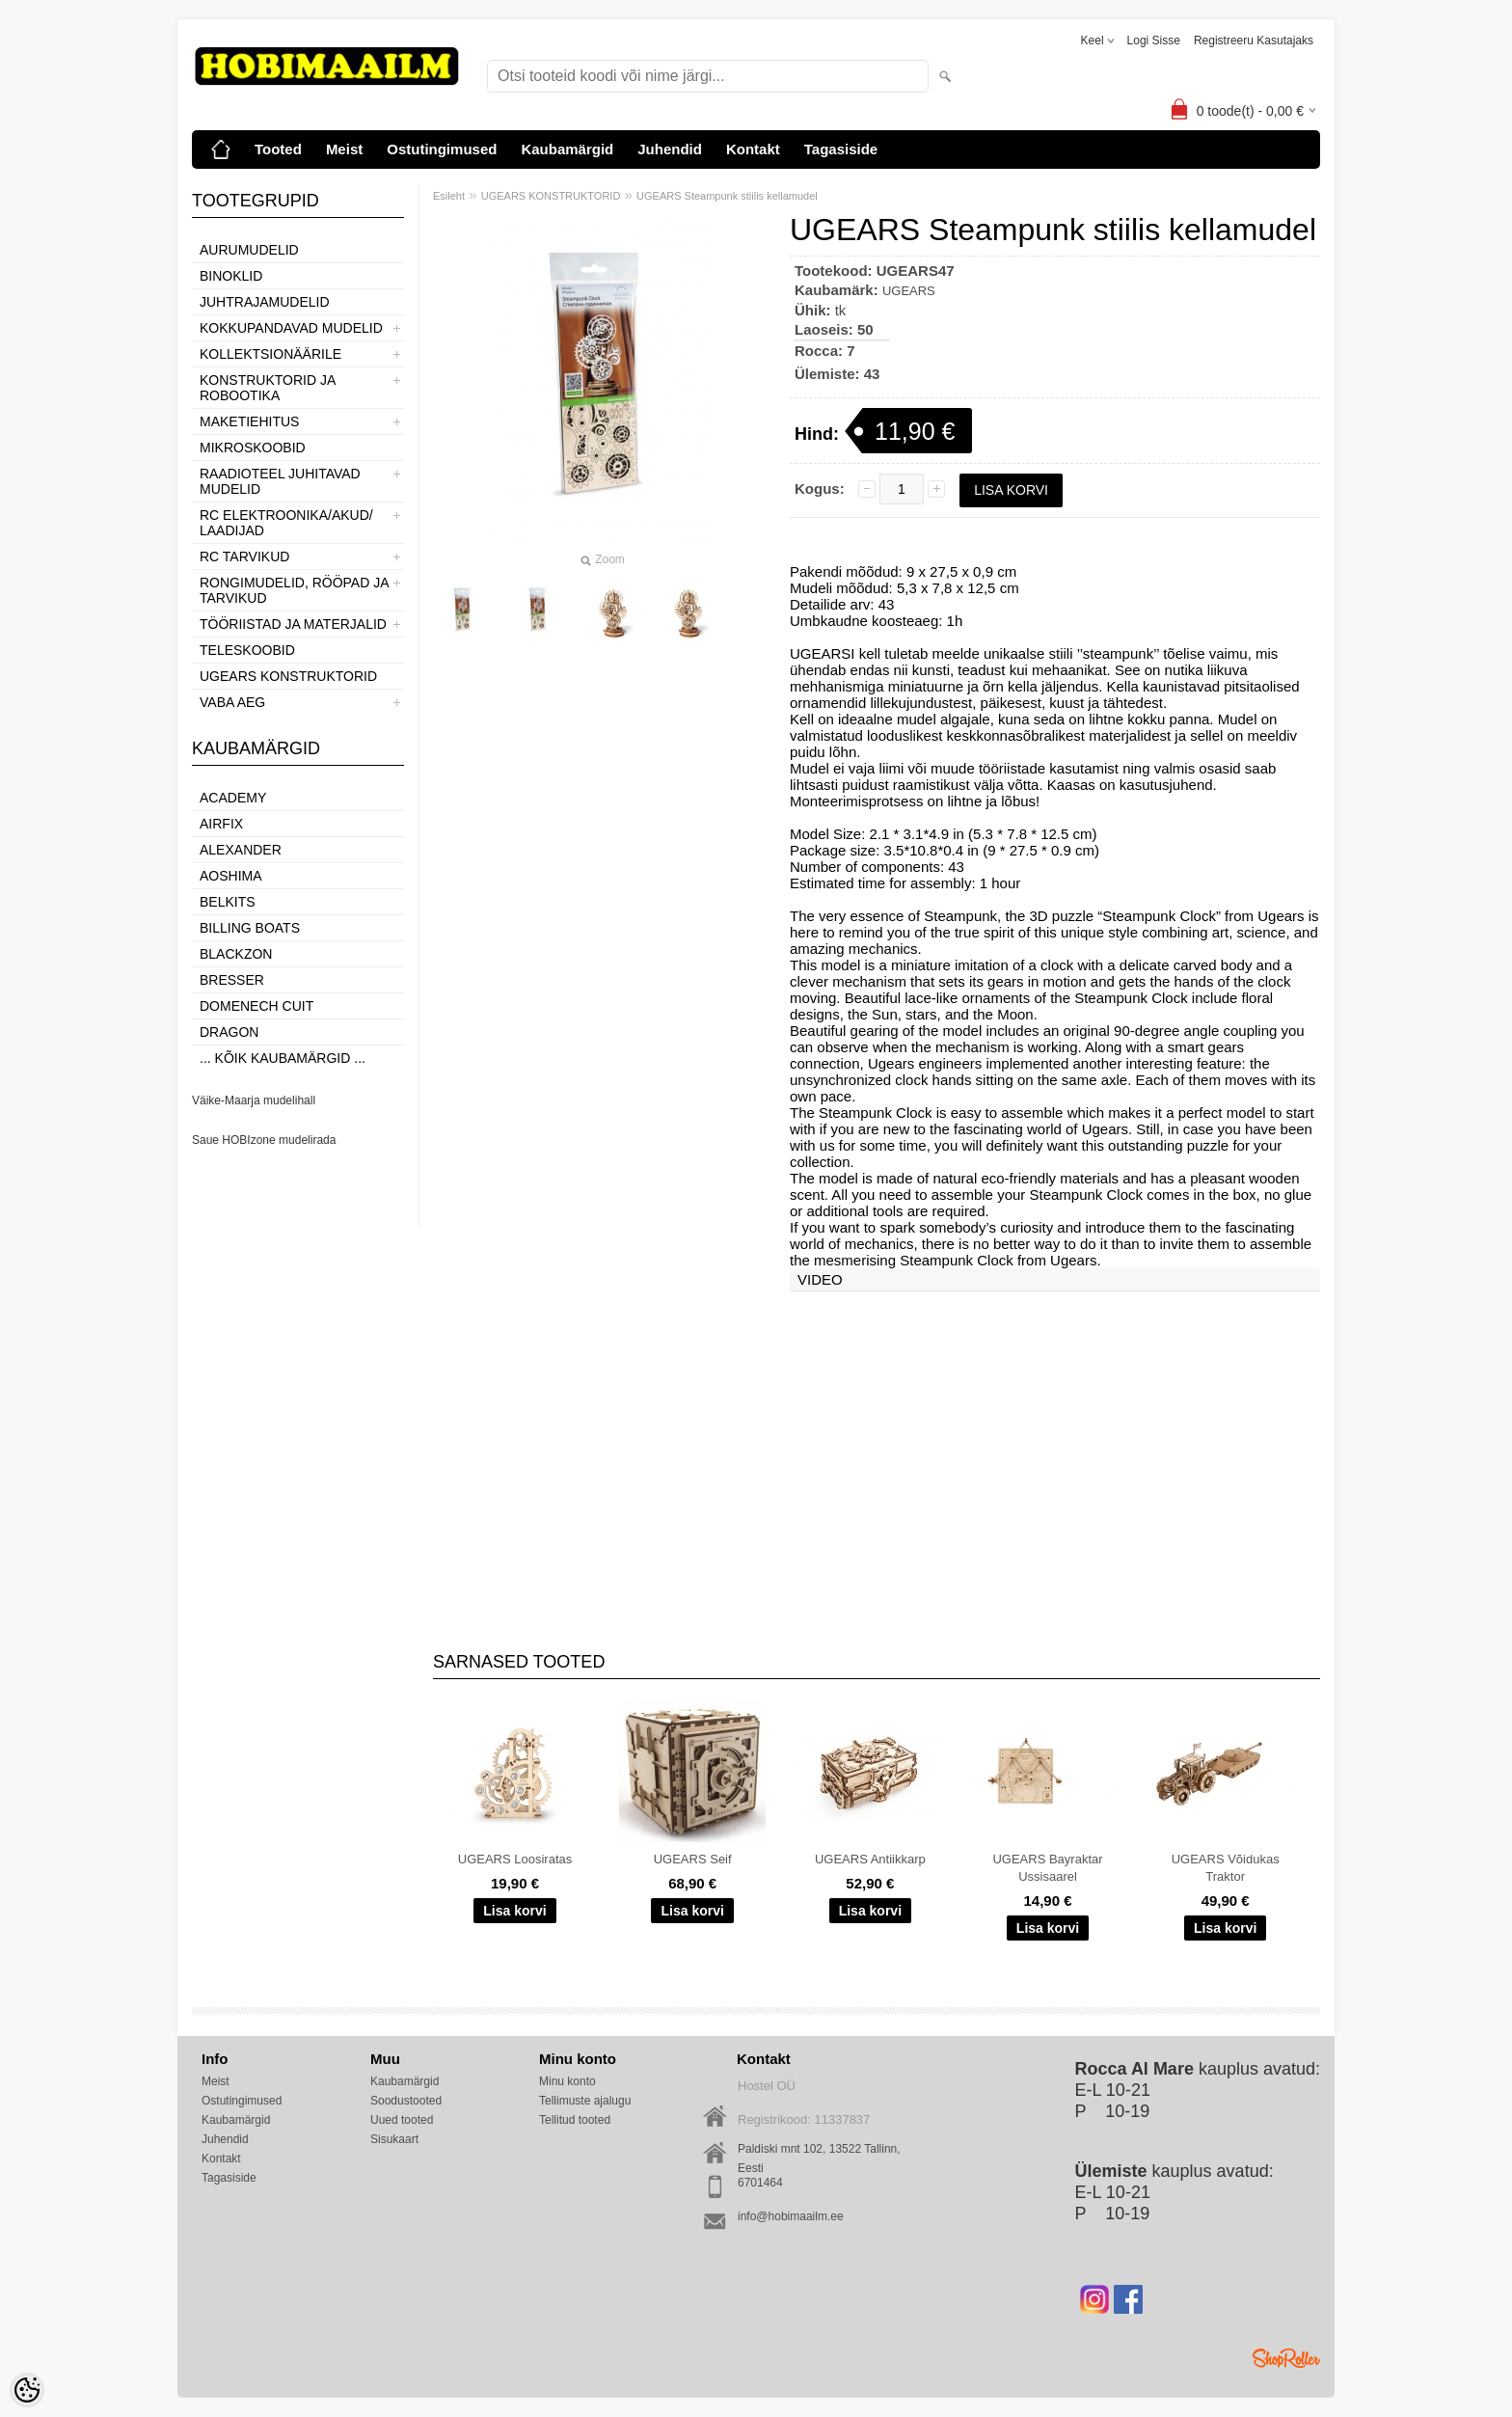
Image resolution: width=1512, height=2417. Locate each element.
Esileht (449, 196)
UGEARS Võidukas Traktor (1226, 1868)
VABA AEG (232, 702)
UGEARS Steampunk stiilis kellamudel (727, 196)
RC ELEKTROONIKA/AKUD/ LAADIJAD (286, 522)
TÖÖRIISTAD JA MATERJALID (293, 624)
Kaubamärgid (567, 149)
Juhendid (669, 149)
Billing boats (250, 928)
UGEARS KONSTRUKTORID (288, 676)
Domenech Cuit (256, 1006)
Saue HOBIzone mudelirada (264, 1140)
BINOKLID (231, 276)
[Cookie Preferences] (27, 2390)
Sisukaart (394, 2139)
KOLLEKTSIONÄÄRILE (270, 354)
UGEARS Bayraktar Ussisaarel (1047, 1868)
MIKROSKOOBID (253, 447)
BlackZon (236, 954)
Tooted (278, 149)
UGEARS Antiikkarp (870, 1859)
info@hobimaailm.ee (791, 2216)
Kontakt (753, 149)
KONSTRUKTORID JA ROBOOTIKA (268, 387)
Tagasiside (841, 149)
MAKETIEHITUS (249, 421)
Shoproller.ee (1286, 2358)
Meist (344, 149)
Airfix (221, 823)
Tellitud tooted (574, 2120)
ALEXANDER (241, 849)
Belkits (228, 902)
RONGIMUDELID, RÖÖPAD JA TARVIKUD (294, 590)
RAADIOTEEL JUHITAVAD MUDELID (280, 481)
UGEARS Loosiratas (515, 1859)
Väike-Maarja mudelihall (253, 1100)
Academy (233, 797)
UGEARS (908, 291)
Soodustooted (406, 2100)
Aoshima (231, 875)
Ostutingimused (442, 149)
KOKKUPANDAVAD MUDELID (291, 328)
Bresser (232, 980)
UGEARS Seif (693, 1859)
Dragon (229, 1032)
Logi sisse (1153, 40)
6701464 (760, 2182)
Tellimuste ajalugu (585, 2100)
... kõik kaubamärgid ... (282, 1058)
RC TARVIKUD (244, 556)
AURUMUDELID (249, 250)
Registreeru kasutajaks (1253, 40)
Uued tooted (401, 2120)
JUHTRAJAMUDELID (265, 302)
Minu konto (567, 2081)
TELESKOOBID (247, 650)
